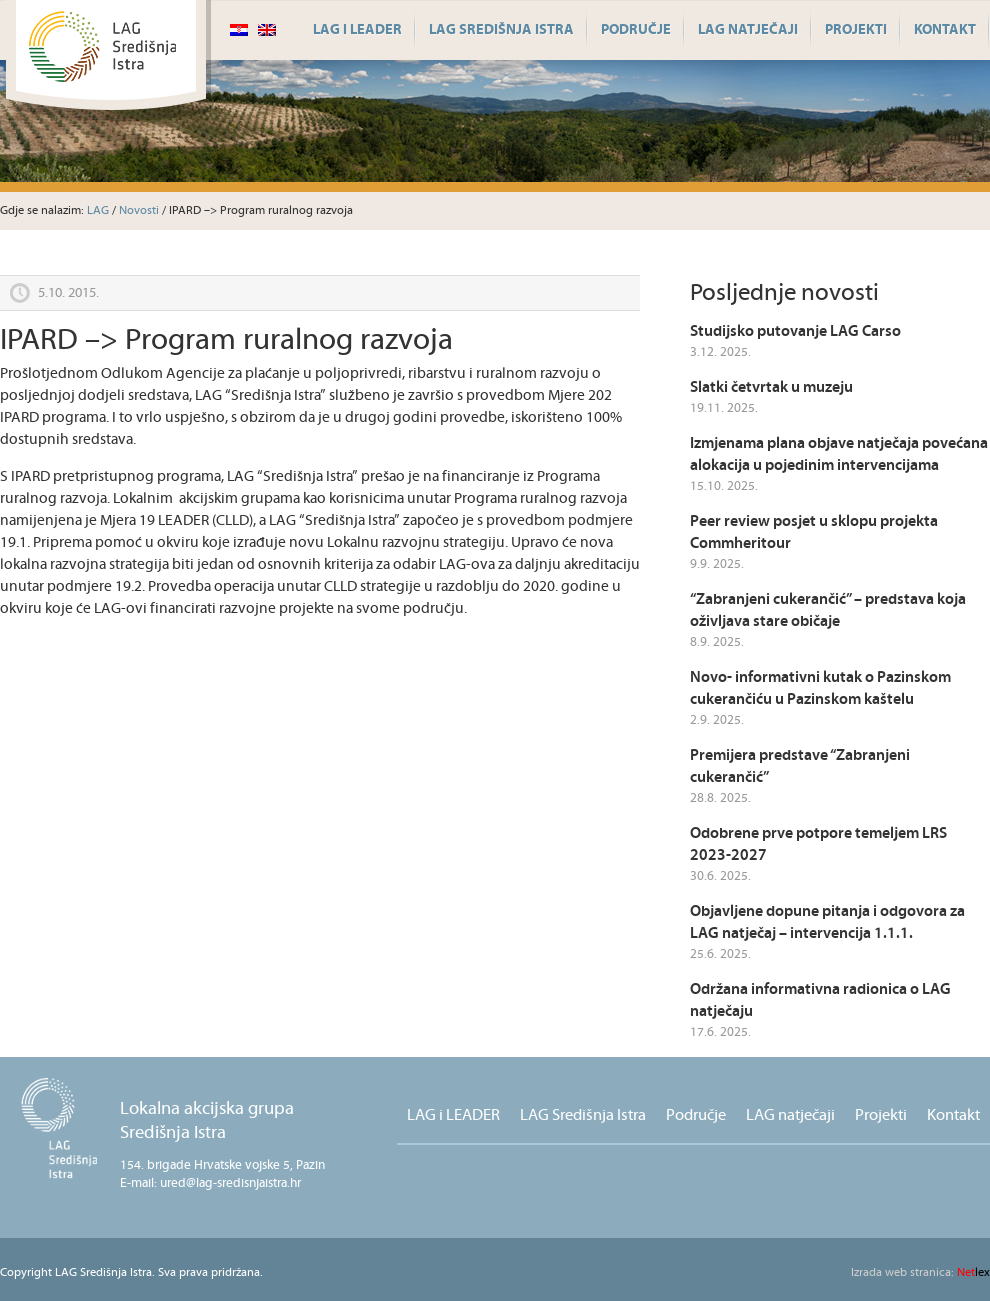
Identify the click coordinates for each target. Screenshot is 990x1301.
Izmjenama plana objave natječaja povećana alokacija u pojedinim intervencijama (839, 454)
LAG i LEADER (357, 30)
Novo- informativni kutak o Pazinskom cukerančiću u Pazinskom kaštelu (820, 688)
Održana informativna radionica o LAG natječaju (820, 1000)
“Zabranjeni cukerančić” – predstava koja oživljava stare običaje (828, 610)
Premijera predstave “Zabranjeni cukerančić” (800, 766)
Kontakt (945, 30)
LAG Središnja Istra (501, 30)
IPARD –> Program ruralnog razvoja (226, 340)
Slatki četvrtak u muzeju (771, 387)
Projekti (856, 30)
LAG (98, 210)
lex (920, 1272)
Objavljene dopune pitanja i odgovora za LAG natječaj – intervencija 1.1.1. (827, 922)
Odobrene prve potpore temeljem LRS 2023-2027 (818, 844)
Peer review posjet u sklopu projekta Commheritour (814, 532)
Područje (636, 30)
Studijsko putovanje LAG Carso (795, 331)
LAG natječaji (748, 30)
